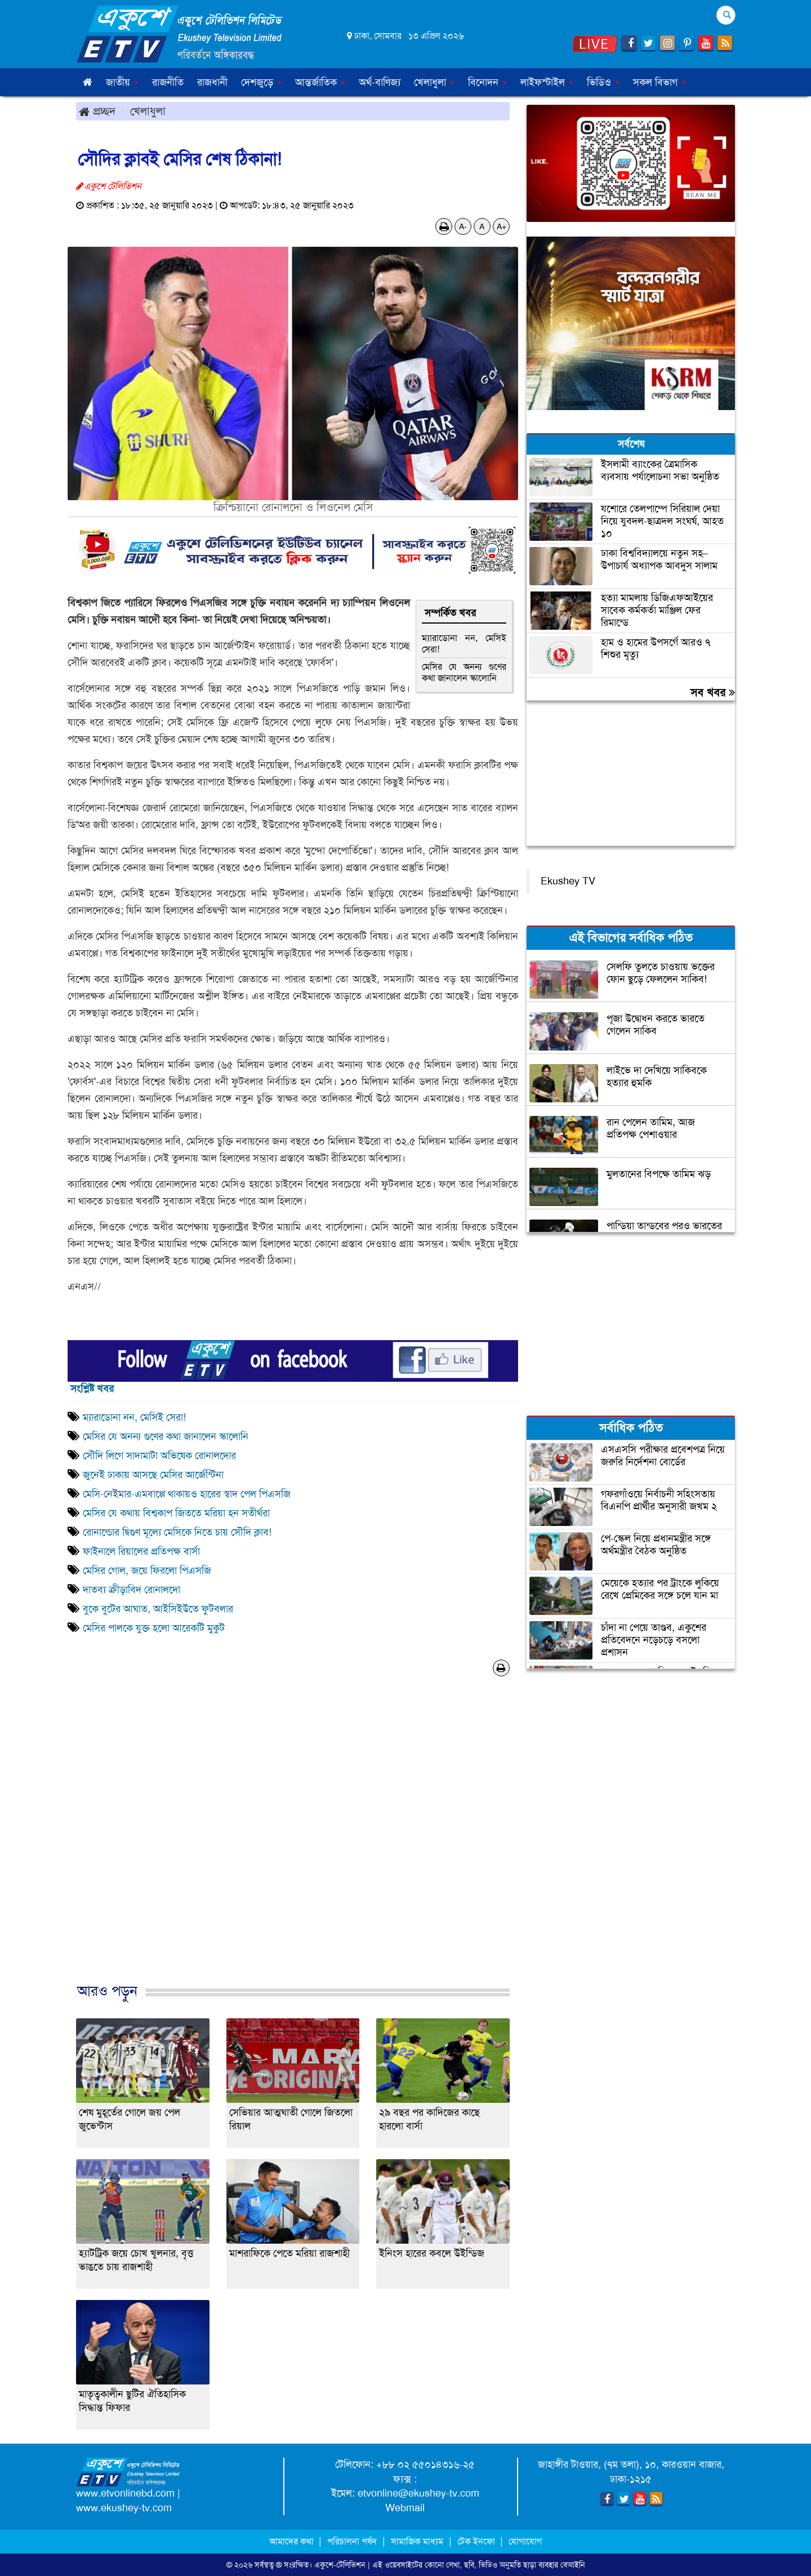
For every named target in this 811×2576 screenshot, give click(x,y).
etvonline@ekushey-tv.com (418, 2493)
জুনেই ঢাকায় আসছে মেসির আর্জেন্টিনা (153, 1474)
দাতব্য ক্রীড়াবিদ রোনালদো (131, 1589)
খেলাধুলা (148, 111)
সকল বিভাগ (659, 82)
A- (463, 226)
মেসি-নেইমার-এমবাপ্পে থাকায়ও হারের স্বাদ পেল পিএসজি (187, 1494)
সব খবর (712, 692)
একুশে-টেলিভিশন (340, 2565)
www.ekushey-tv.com (124, 2508)
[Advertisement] (293, 1841)
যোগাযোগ (525, 2541)
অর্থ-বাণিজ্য (379, 82)
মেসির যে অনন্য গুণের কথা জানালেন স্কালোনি (464, 672)
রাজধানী (212, 82)
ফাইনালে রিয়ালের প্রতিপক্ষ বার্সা (141, 1551)
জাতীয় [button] (122, 82)
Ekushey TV (568, 881)
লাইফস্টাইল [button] (546, 82)
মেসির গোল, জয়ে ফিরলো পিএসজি (147, 1570)
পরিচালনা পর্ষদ (352, 2541)
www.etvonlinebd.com (125, 2493)
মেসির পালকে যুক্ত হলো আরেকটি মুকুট (154, 1628)
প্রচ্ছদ (97, 111)
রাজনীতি (168, 82)
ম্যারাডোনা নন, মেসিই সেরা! (464, 643)
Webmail (405, 2508)
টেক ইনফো (477, 2541)
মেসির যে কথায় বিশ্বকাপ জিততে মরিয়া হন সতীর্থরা (176, 1513)
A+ (501, 226)
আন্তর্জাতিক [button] (320, 82)
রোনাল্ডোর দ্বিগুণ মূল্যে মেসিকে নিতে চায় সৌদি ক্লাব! (178, 1532)
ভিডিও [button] (603, 82)
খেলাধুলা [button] (434, 82)
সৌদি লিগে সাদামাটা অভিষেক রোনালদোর (159, 1455)
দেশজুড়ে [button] (261, 82)
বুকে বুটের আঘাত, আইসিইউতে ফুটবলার (158, 1609)
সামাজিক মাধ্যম (417, 2541)
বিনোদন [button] (487, 82)
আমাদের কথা (292, 2541)
